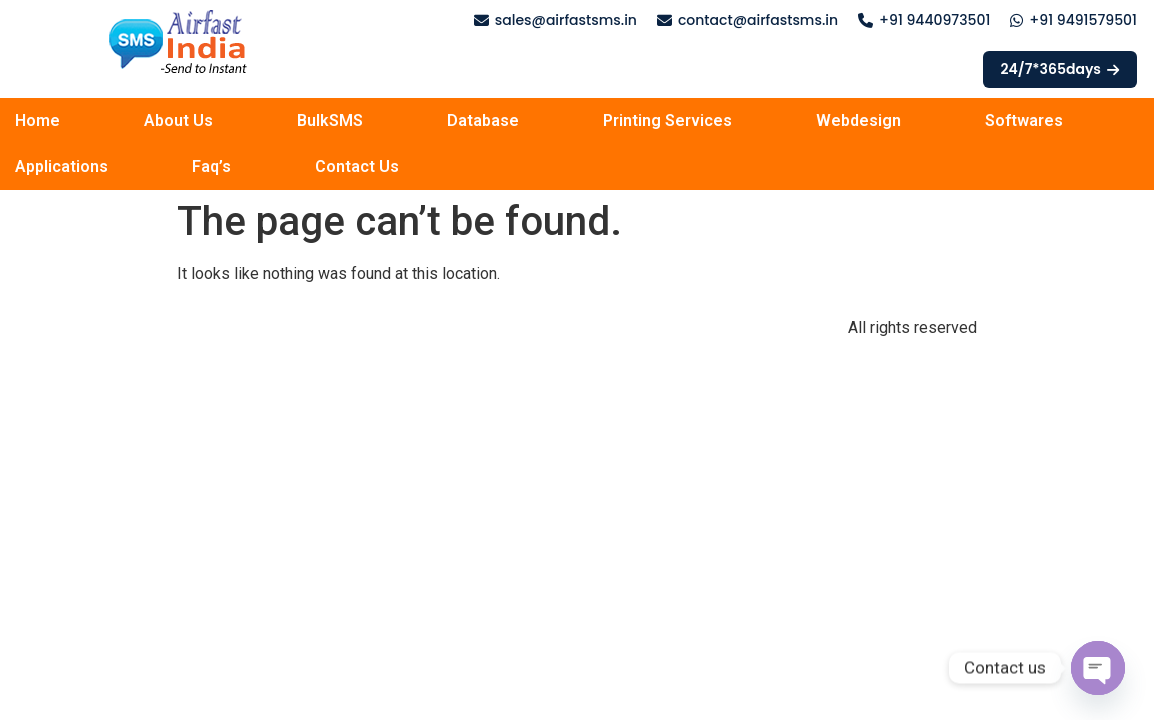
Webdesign (858, 120)
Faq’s (211, 166)
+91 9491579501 (1083, 20)
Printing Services (667, 120)
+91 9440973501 (934, 20)
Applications (61, 166)
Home (37, 120)
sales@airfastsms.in (566, 20)
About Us (178, 120)
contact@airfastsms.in (758, 20)
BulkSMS (330, 120)
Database (483, 120)
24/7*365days (1060, 69)
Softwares (1024, 120)
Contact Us (357, 166)
